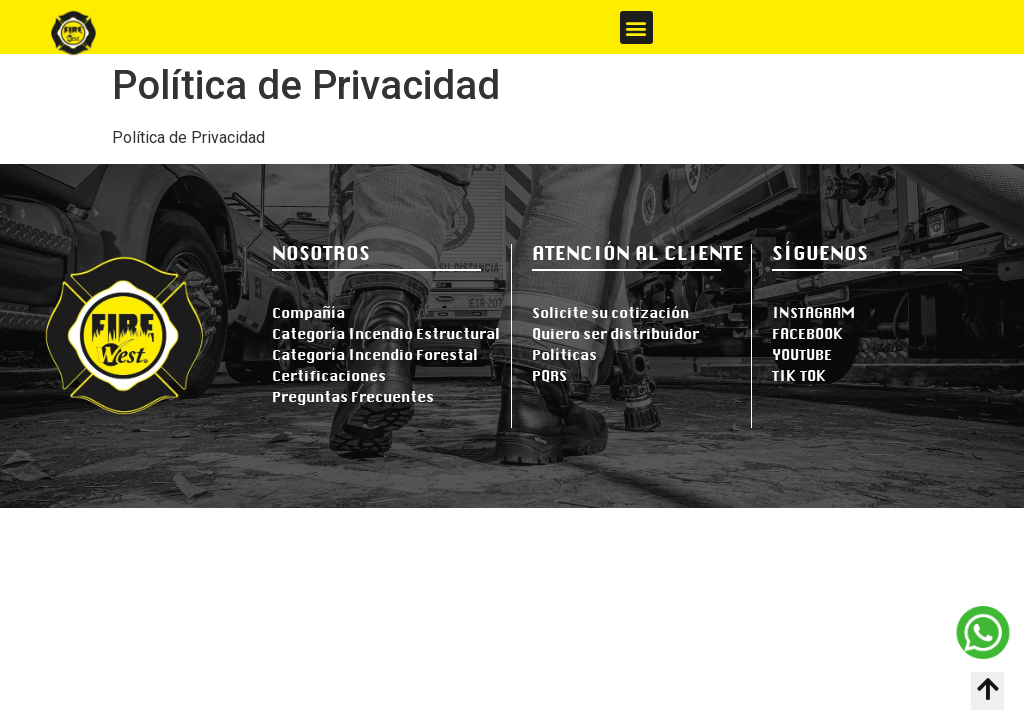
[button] (636, 27)
